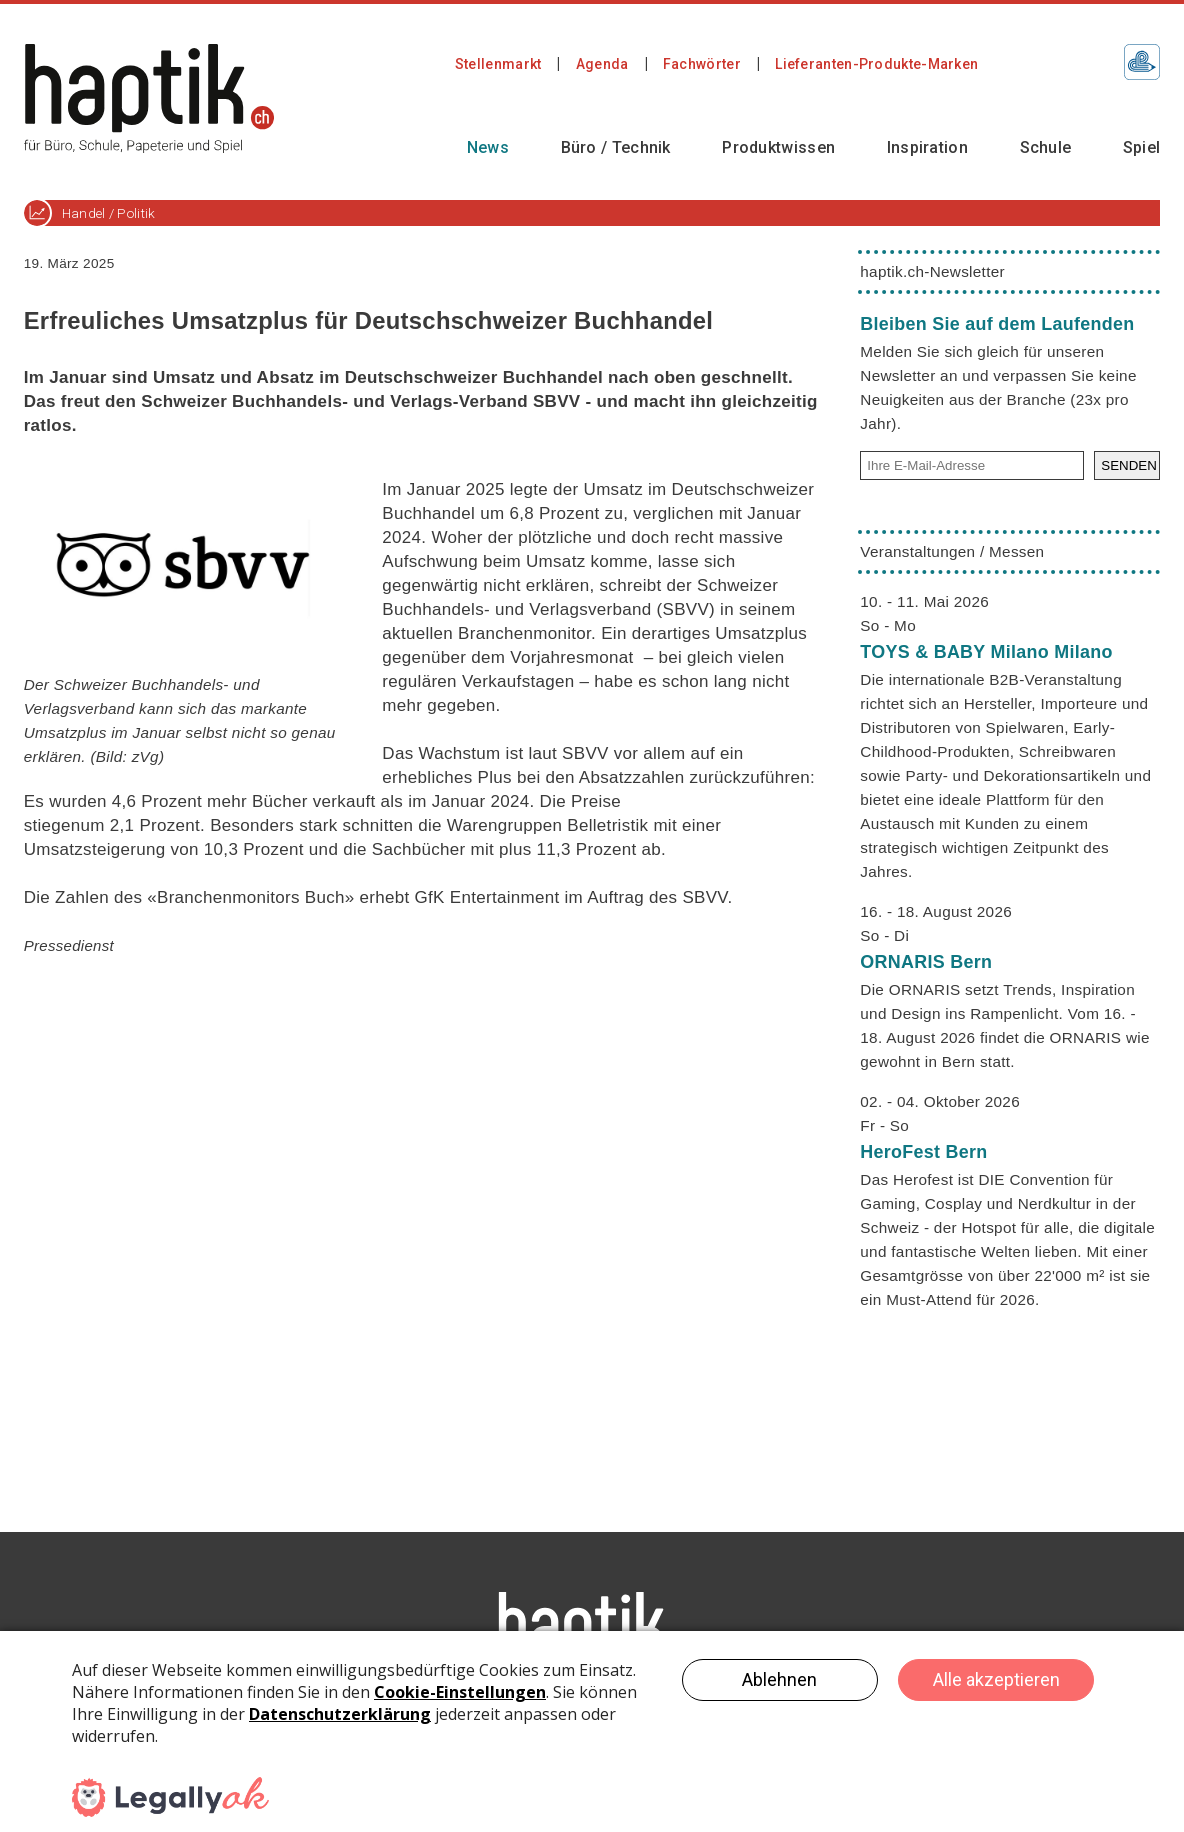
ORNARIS (926, 962)
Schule (1046, 147)
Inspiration (927, 147)
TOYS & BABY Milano (986, 652)
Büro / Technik (616, 147)
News (488, 147)
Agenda (602, 64)
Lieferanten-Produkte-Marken (876, 64)
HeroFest (923, 1152)
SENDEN (1129, 465)
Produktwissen (778, 147)
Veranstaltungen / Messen (952, 551)
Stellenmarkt (498, 64)
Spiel (1142, 147)
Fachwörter (702, 64)
